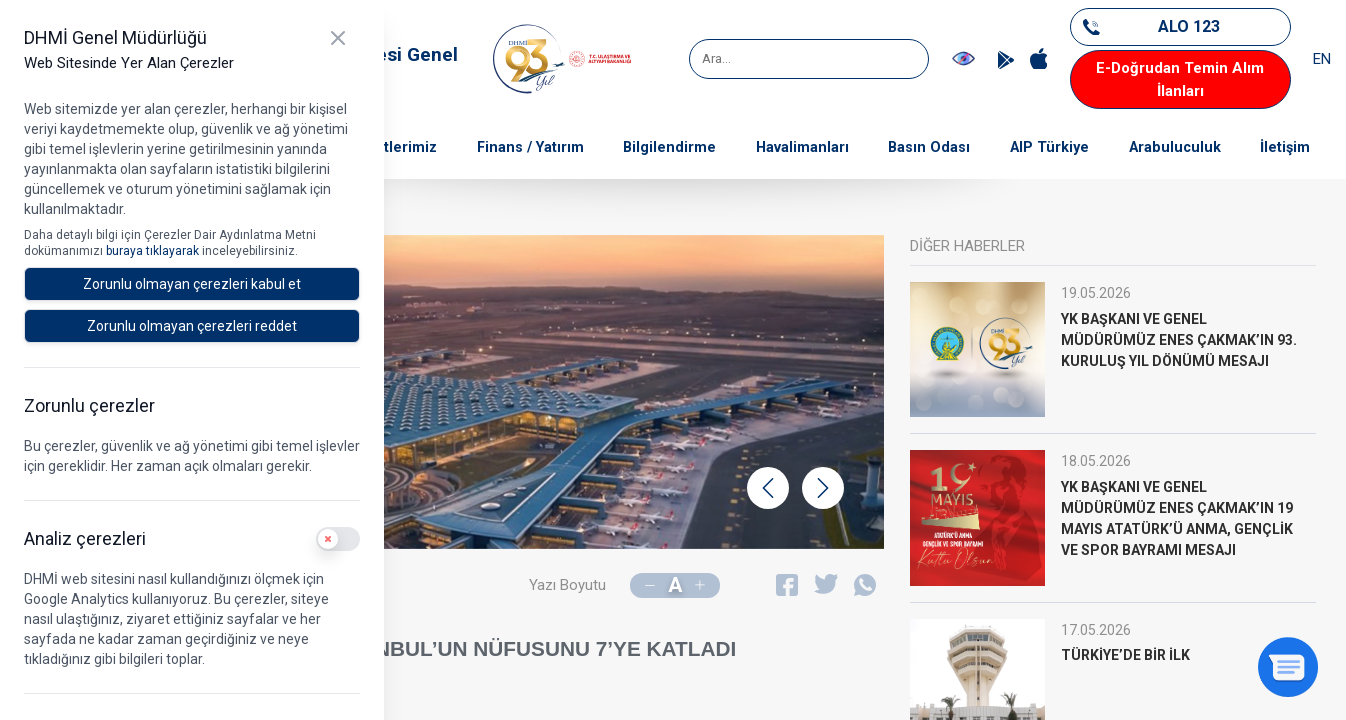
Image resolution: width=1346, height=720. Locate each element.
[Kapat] (338, 38)
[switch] (338, 539)
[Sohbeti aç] (1288, 667)
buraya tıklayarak (154, 251)
